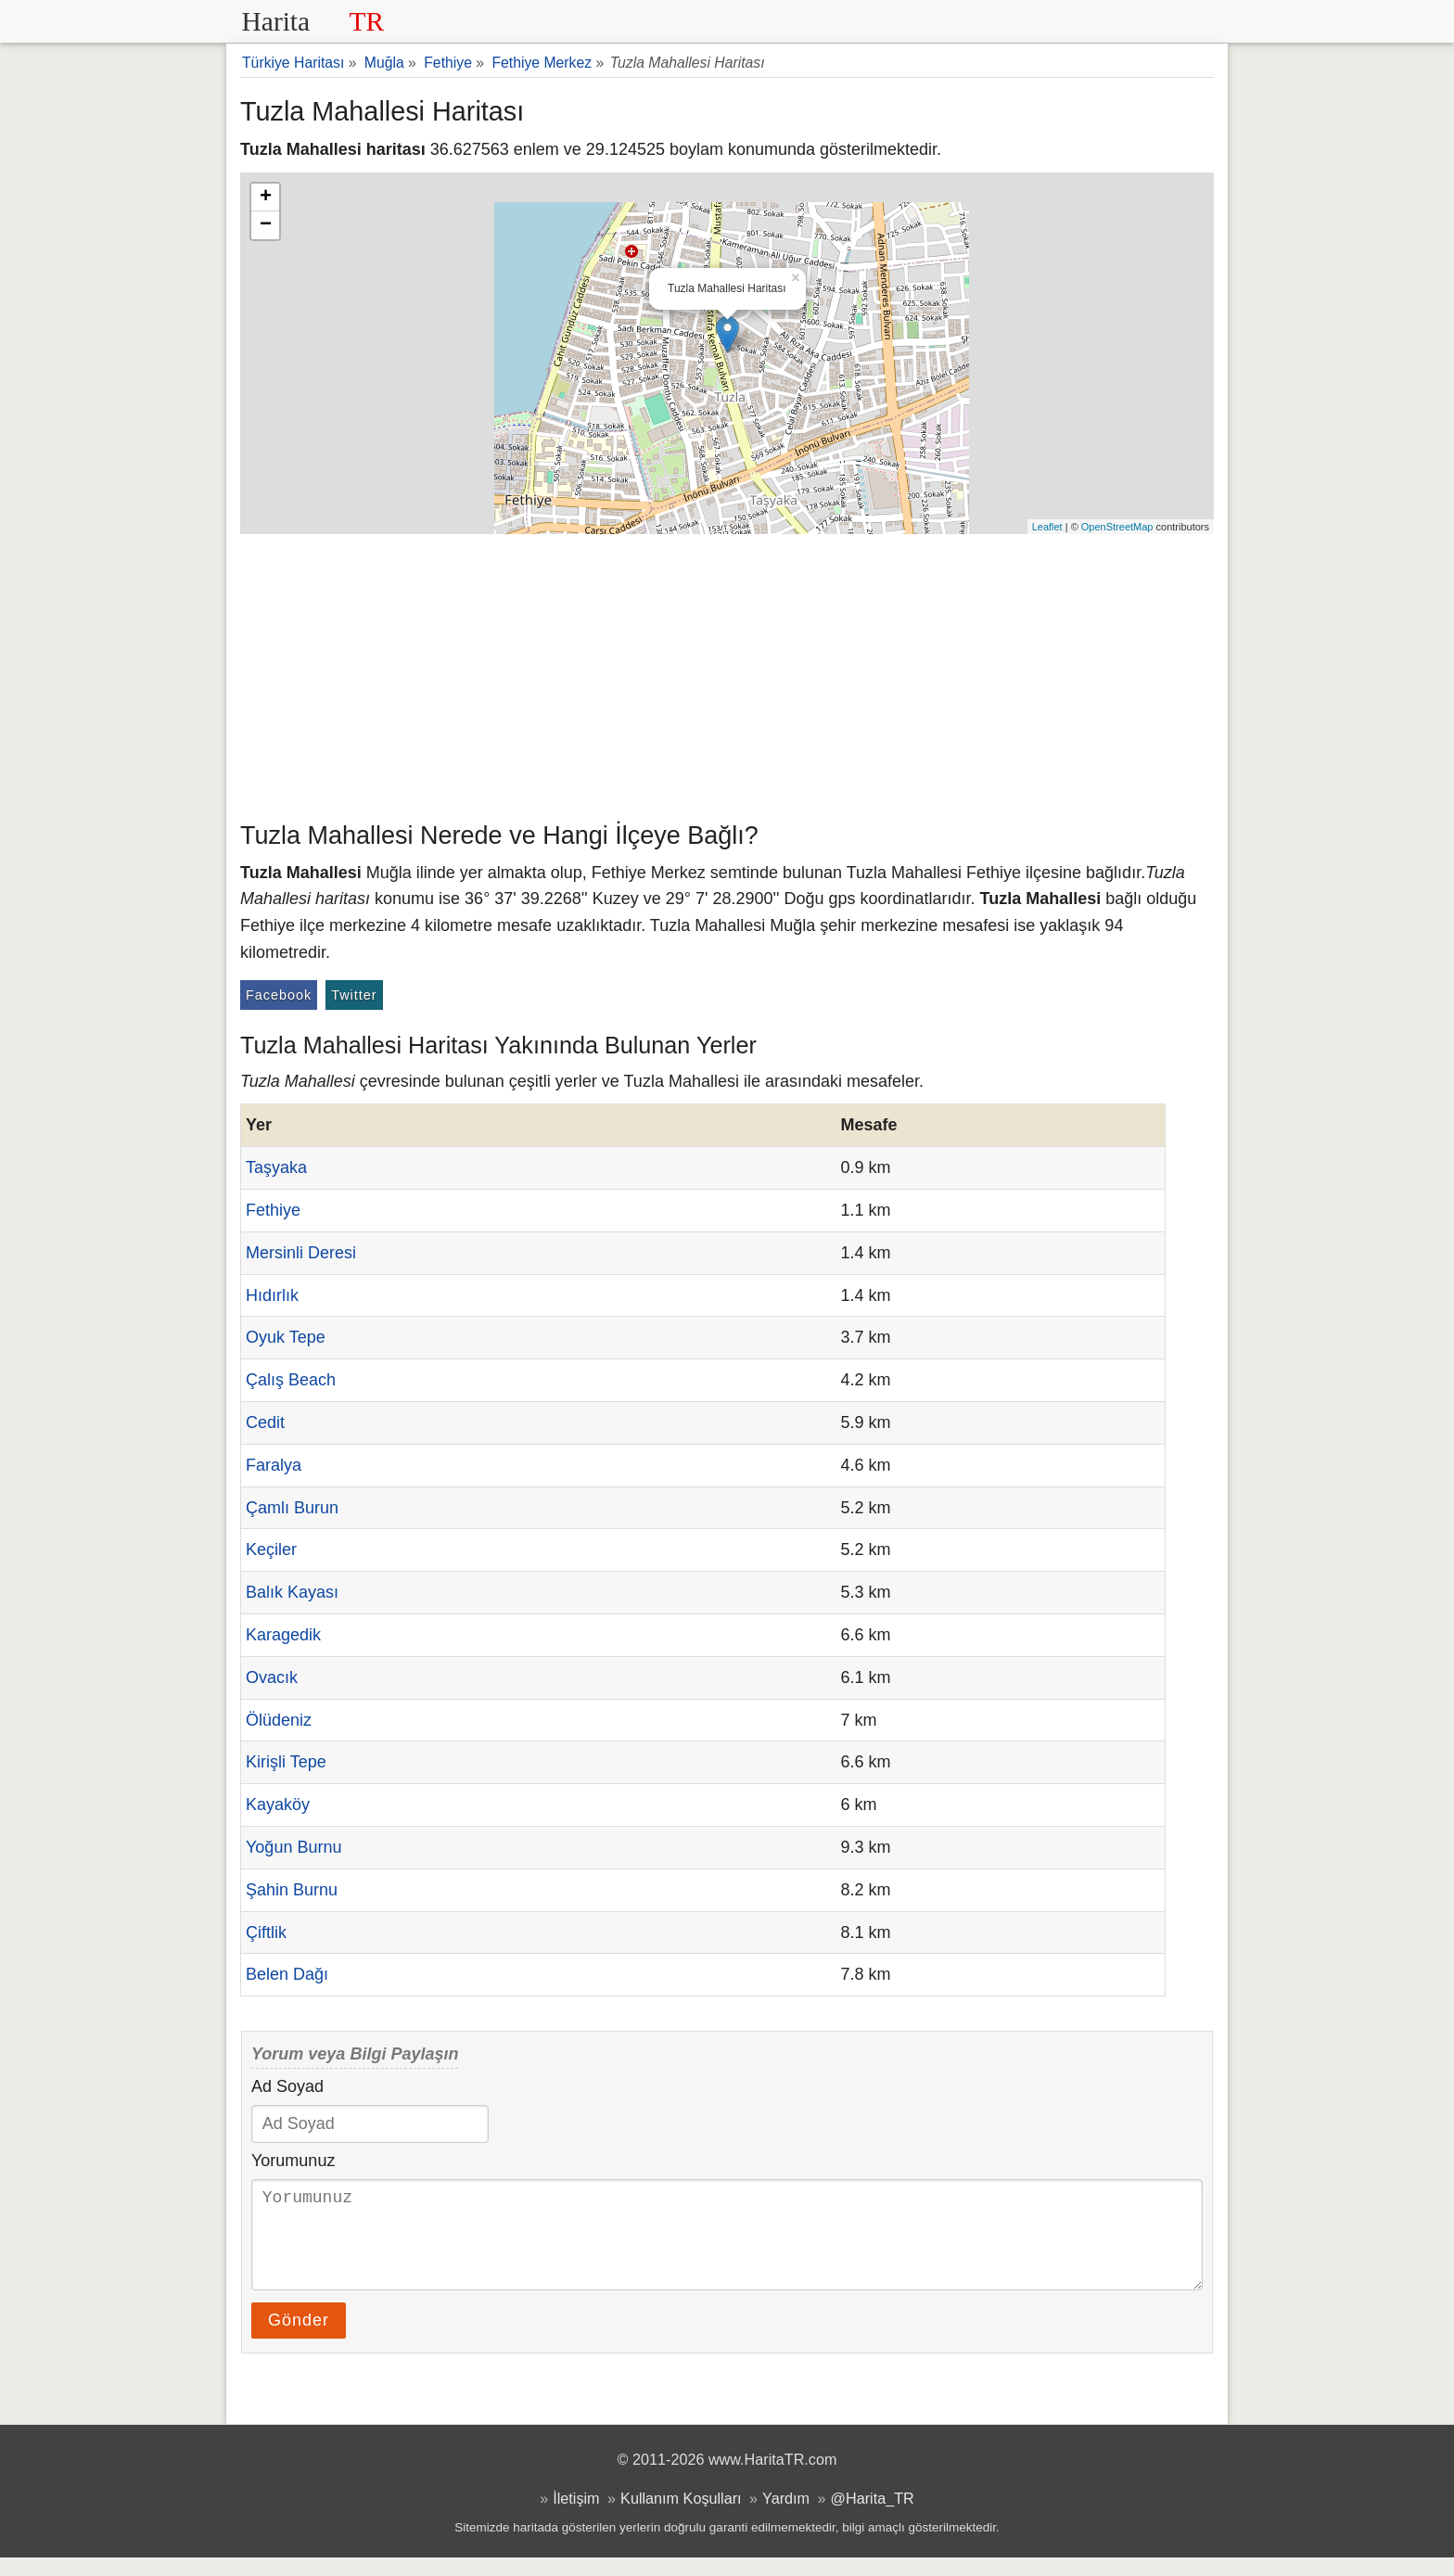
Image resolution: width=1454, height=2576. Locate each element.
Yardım (786, 2516)
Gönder (298, 2338)
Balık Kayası (292, 1592)
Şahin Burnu (292, 1890)
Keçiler (271, 1549)
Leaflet (1047, 526)
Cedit (265, 1422)
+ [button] (266, 197)
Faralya (273, 1465)
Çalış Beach (291, 1380)
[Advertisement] (727, 673)
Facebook (279, 995)
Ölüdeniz (279, 1720)
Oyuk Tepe (285, 1337)
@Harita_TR (872, 2516)
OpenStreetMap (1117, 526)
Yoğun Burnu (293, 1847)
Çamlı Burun (292, 1507)
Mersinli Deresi (301, 1252)
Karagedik (283, 1635)
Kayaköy (278, 1804)
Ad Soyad (287, 2086)
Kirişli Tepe (286, 1762)
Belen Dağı (287, 1974)
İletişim (576, 2516)
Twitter (353, 995)
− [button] (266, 225)
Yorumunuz (293, 2160)
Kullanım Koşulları (680, 2516)
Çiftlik (266, 1932)
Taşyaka (276, 1167)
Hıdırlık (272, 1295)
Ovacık (272, 1677)
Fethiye (273, 1210)
